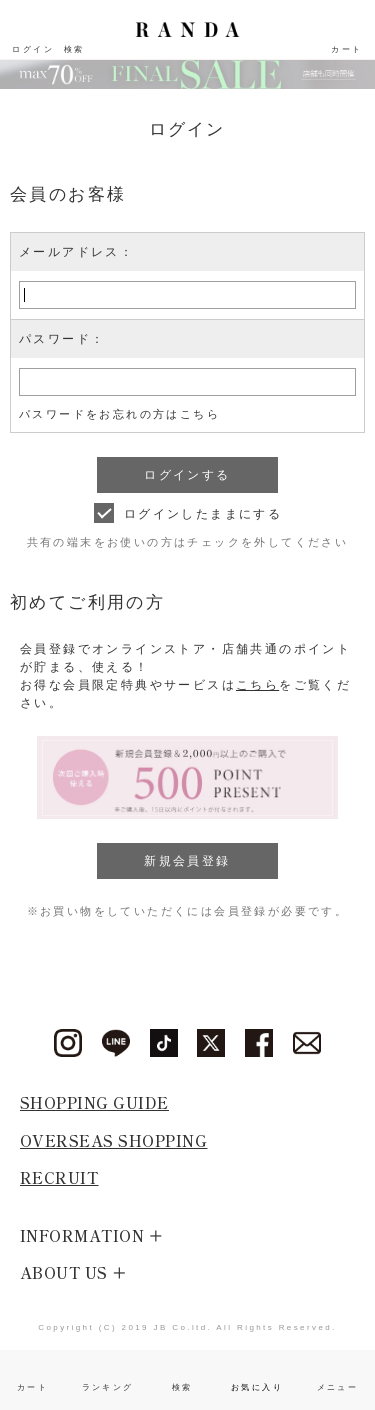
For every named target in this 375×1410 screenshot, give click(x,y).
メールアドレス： (76, 252)
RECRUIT (59, 1177)
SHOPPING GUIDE (94, 1102)
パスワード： (62, 339)
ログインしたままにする (203, 514)
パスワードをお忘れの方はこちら (119, 414)
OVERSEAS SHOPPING (114, 1140)
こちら (257, 685)
